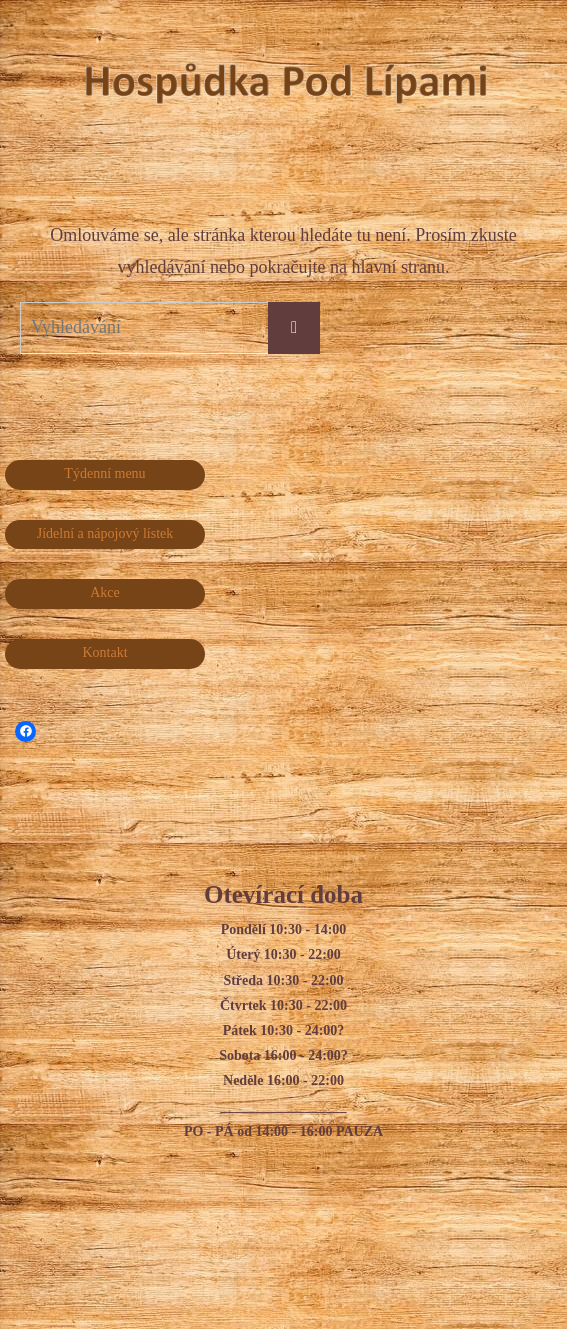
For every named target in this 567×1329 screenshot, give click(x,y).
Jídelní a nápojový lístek (105, 533)
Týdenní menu (104, 473)
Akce (105, 592)
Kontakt (104, 652)
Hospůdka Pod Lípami (488, 86)
